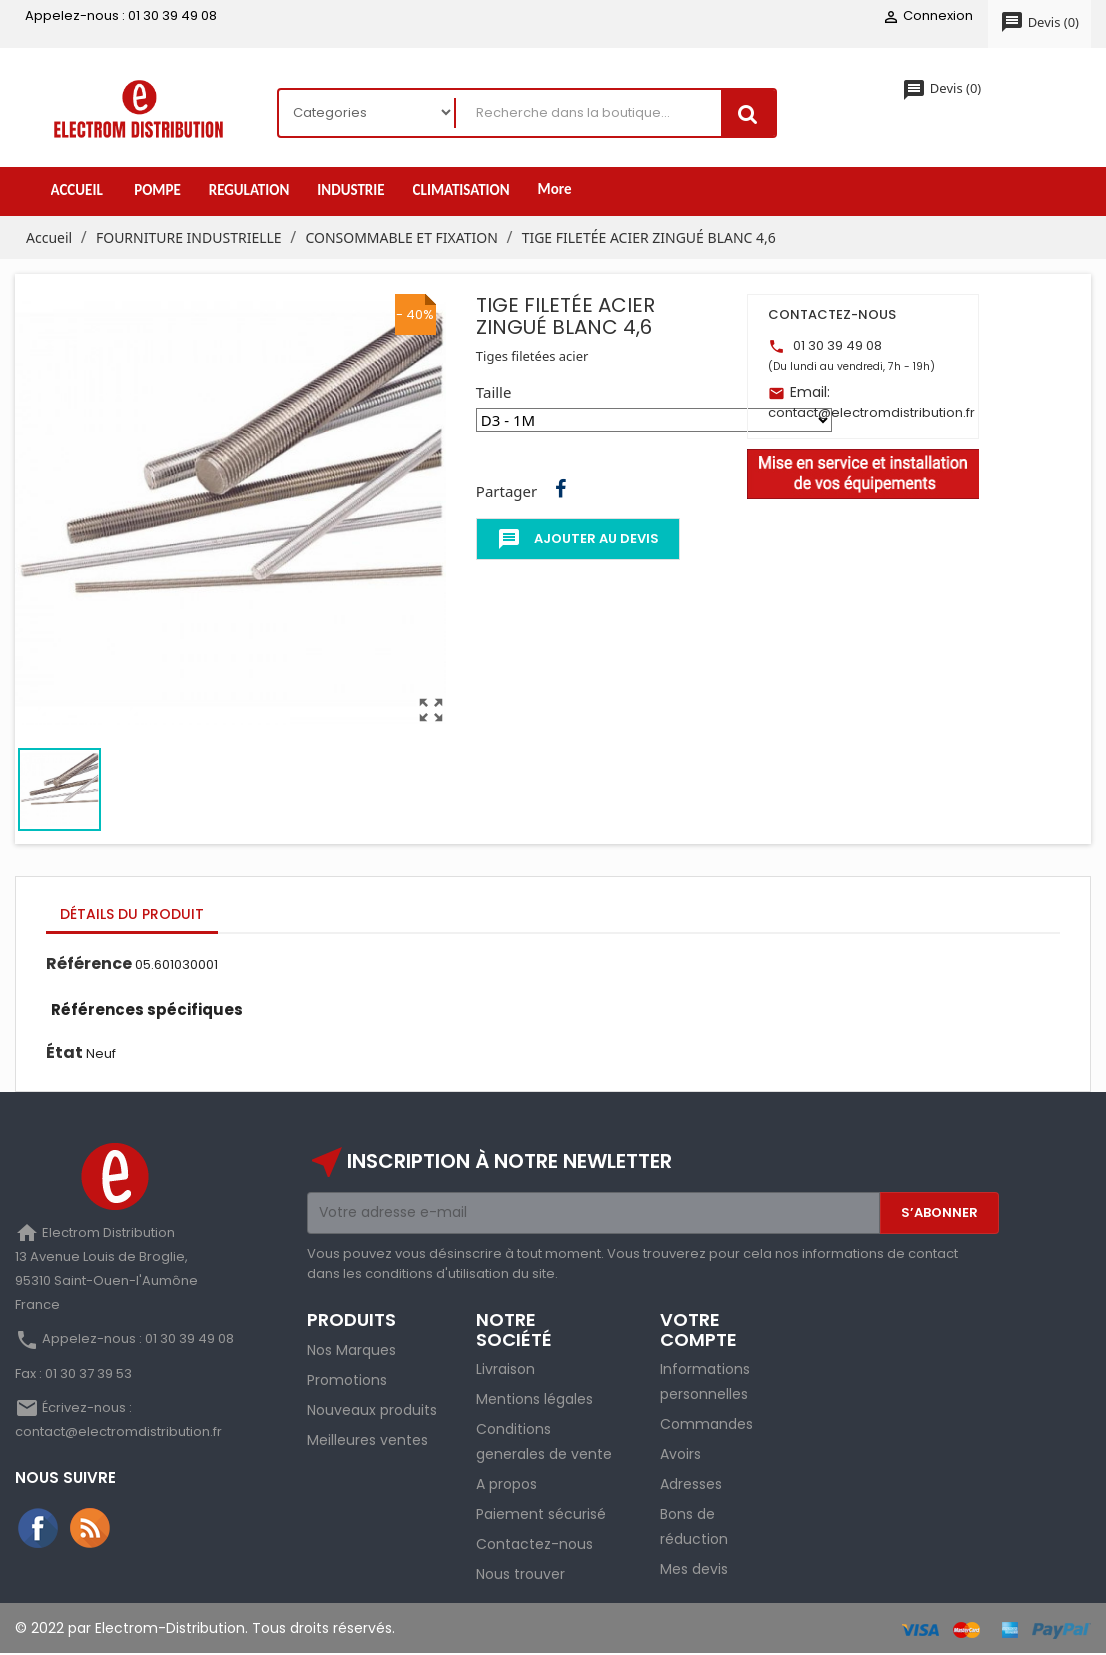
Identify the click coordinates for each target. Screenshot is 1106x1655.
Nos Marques (351, 1350)
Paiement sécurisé (541, 1515)
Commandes (706, 1425)
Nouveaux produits (372, 1410)
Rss (91, 1529)
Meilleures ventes (367, 1440)
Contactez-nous (534, 1545)
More (555, 190)
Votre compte (698, 1329)
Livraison (505, 1370)
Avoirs (680, 1455)
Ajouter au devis (578, 540)
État (64, 1053)
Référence (89, 965)
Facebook (39, 1529)
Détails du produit (132, 915)
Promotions (347, 1380)
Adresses (691, 1485)
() (1039, 23)
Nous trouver (520, 1575)
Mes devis (694, 1570)
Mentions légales (534, 1400)
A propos (506, 1485)
